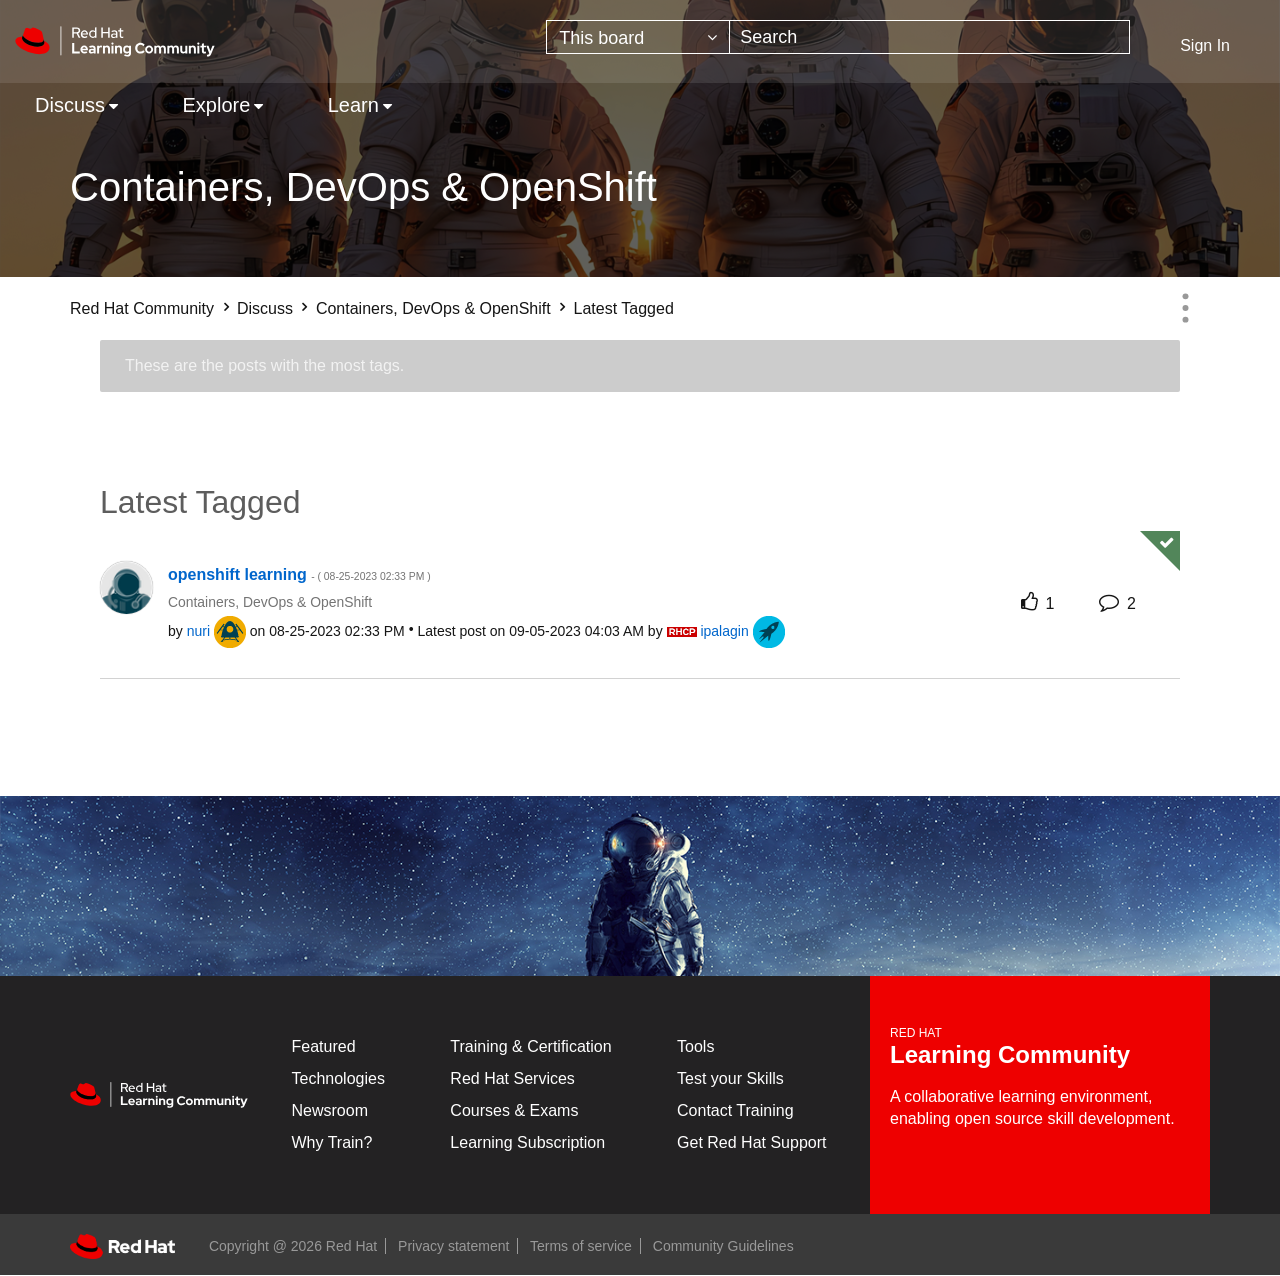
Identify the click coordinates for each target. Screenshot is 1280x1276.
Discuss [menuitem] (70, 105)
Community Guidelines (723, 1246)
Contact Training (735, 1110)
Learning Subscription (527, 1142)
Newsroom (330, 1110)
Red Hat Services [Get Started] (512, 1078)
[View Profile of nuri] (198, 631)
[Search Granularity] (638, 37)
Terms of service (581, 1246)
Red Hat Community (142, 308)
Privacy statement (453, 1246)
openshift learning (299, 574)
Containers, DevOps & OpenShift (433, 308)
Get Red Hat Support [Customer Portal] (751, 1142)
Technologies (338, 1078)
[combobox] (929, 37)
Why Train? (332, 1142)
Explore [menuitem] (216, 105)
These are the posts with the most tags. (264, 365)
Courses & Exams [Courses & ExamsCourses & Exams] (514, 1110)
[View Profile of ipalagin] (724, 631)
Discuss (265, 308)
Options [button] (1185, 308)
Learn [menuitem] (353, 105)
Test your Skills (730, 1078)
